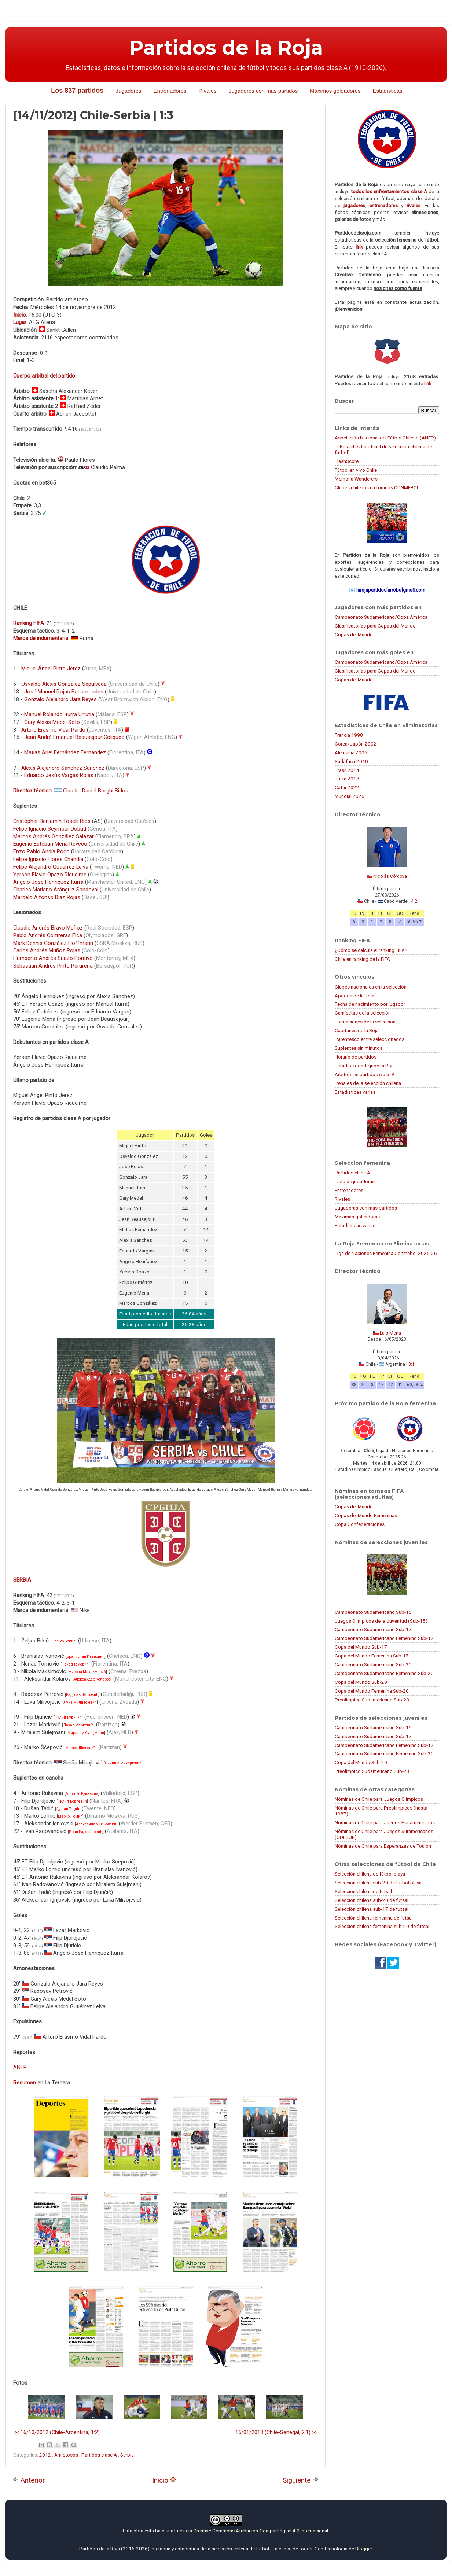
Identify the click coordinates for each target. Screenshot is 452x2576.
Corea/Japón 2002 (355, 744)
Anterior (29, 2480)
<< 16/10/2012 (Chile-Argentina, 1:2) (56, 2432)
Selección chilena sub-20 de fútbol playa (378, 1882)
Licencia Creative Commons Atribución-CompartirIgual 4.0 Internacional (251, 2530)
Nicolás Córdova (390, 876)
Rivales (208, 91)
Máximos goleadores (335, 91)
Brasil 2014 (347, 770)
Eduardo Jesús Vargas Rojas (58, 775)
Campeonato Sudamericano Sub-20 (373, 1664)
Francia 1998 (349, 735)
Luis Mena (390, 1333)
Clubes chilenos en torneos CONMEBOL (377, 487)
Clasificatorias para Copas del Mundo (375, 626)
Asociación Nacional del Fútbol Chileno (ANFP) (385, 438)
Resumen (24, 2082)
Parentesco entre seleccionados (369, 1039)
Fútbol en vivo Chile (356, 470)
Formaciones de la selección (365, 1021)
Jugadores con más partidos (263, 91)
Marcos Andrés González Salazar (53, 836)
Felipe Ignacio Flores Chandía (48, 859)
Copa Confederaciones (360, 1524)
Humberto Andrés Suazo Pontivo (53, 958)
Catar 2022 (347, 787)
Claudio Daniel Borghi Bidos (95, 790)
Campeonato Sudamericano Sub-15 (373, 1612)
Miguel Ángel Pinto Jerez (51, 668)
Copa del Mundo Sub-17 (361, 1647)
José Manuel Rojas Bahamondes (63, 691)
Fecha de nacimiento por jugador (370, 1004)
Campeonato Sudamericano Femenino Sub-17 (384, 1638)
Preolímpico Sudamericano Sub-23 (372, 1700)
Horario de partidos (355, 1057)
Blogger (363, 2548)
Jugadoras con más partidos (366, 1208)
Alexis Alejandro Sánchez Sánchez (62, 768)
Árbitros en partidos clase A (365, 1074)
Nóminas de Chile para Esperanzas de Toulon (383, 1846)
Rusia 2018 (347, 778)
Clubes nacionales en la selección (371, 987)
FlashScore (347, 461)
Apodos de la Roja (354, 995)
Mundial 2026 (349, 796)
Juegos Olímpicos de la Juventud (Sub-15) (381, 1621)
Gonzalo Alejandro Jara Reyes (60, 699)
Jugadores (128, 91)
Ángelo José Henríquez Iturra (48, 882)
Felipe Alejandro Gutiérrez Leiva (50, 867)
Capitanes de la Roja (357, 1030)
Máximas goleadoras (357, 1216)
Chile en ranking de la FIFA (362, 959)
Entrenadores (169, 91)
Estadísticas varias (355, 1092)
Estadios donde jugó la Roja (365, 1065)
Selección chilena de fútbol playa (370, 1874)
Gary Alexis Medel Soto (52, 722)
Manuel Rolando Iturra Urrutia (59, 714)
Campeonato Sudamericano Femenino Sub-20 (384, 1673)
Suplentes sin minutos (358, 1048)
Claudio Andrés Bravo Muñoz (48, 927)
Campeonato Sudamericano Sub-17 (373, 1629)
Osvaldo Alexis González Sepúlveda (64, 684)
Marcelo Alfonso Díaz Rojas (46, 897)
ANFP (20, 2067)
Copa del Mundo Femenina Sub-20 (372, 1691)
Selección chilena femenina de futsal (374, 1918)
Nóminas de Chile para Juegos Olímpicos (379, 1799)
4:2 (414, 901)
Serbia (127, 2455)
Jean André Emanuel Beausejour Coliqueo (74, 737)
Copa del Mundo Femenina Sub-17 (372, 1656)
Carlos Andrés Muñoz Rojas (46, 950)
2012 (45, 2455)
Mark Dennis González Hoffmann (53, 943)
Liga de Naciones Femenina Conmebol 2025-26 (386, 1253)
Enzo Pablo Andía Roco (41, 851)
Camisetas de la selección (363, 1013)
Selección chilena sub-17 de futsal (371, 1909)
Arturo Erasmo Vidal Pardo (53, 729)
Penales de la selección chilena (368, 1083)
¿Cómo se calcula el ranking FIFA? (371, 950)
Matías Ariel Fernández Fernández (65, 752)
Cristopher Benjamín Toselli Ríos (52, 821)
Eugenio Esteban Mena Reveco (50, 843)
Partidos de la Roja (226, 48)
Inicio (164, 2480)
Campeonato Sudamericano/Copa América (381, 617)
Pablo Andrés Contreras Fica (47, 935)
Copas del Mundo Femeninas (366, 1515)
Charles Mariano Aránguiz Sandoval (55, 889)
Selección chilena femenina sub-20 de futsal (382, 1926)
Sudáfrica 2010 (351, 761)
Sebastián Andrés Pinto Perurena (53, 966)
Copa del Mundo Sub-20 (361, 1682)
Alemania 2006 (351, 752)
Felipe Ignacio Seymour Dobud (49, 828)
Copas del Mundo (354, 634)
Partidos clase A (99, 2455)
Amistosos (66, 2455)
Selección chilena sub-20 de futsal (371, 1900)
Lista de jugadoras (355, 1181)
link (359, 247)
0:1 (411, 1364)
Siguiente (300, 2480)
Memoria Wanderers (356, 479)
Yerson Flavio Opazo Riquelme (50, 874)
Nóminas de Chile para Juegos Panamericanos (385, 1822)
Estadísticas (388, 91)
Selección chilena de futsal (363, 1891)
